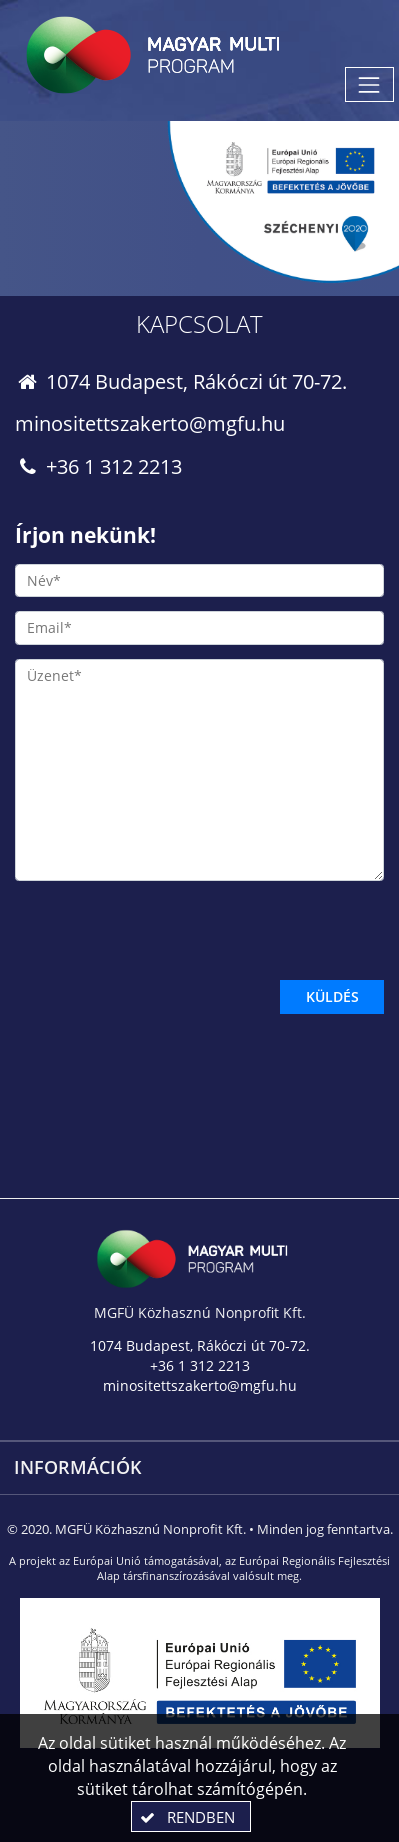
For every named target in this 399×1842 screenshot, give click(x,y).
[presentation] (167, 934)
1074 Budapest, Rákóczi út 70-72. (181, 381)
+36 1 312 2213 (98, 466)
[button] (191, 1816)
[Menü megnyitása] (369, 84)
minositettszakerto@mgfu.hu (150, 423)
